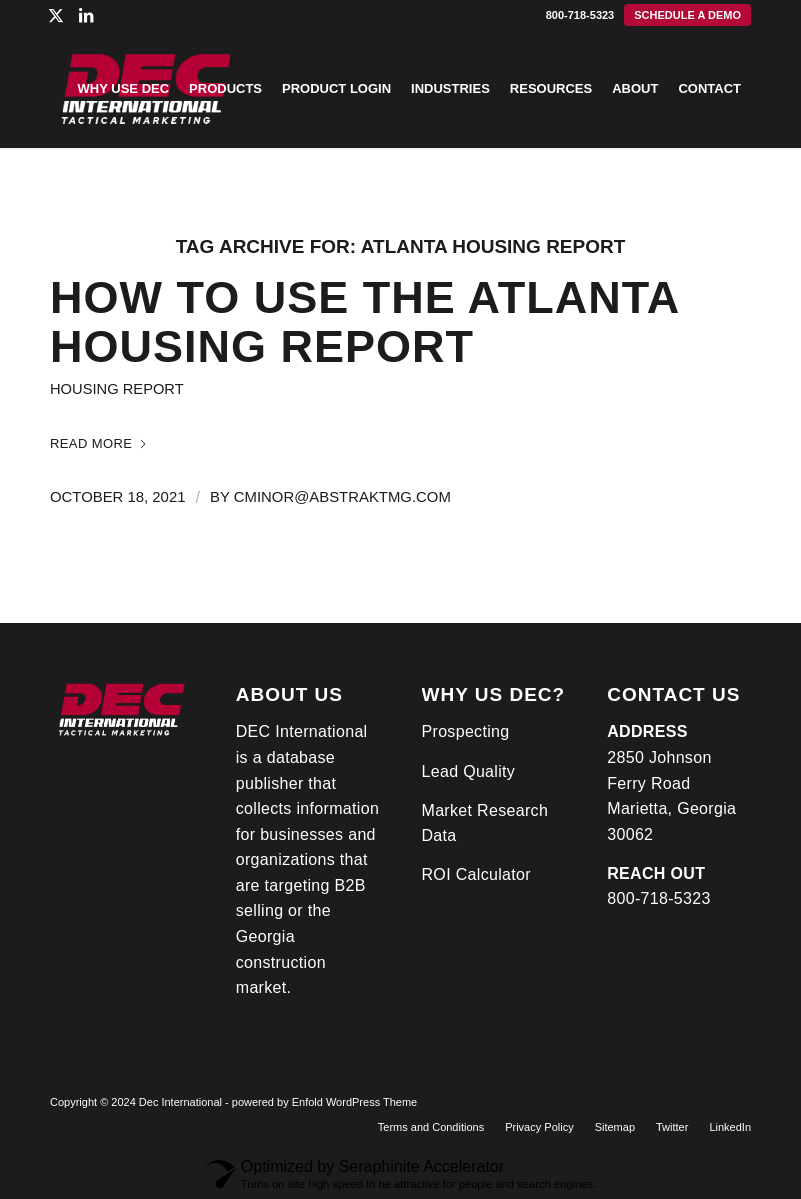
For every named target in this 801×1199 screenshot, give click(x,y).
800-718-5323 (580, 15)
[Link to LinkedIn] (86, 15)
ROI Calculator (476, 874)
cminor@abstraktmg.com (342, 497)
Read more (99, 443)
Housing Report (117, 389)
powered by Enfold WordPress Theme (324, 1102)
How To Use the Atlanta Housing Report (364, 322)
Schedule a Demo (687, 15)
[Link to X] (55, 15)
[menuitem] (687, 15)
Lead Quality (469, 771)
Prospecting (466, 731)
